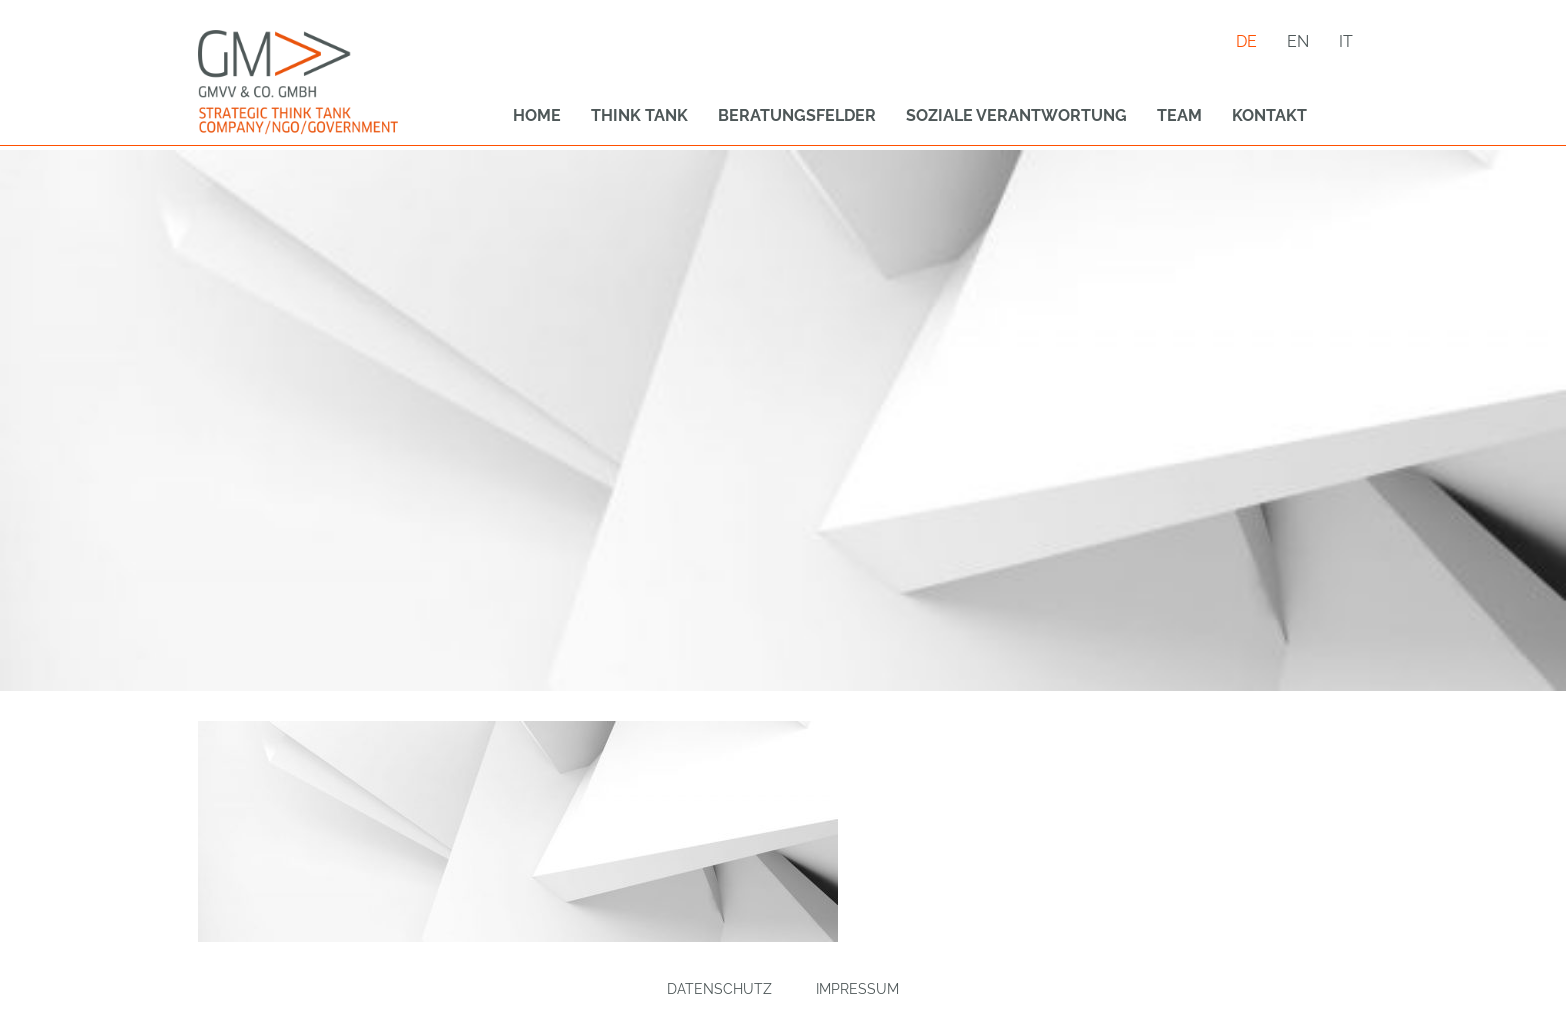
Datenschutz (719, 989)
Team (1179, 115)
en (1298, 41)
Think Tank (639, 115)
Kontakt (1269, 115)
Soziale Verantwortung (1016, 115)
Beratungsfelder (797, 115)
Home (537, 115)
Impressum (857, 989)
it (1346, 41)
